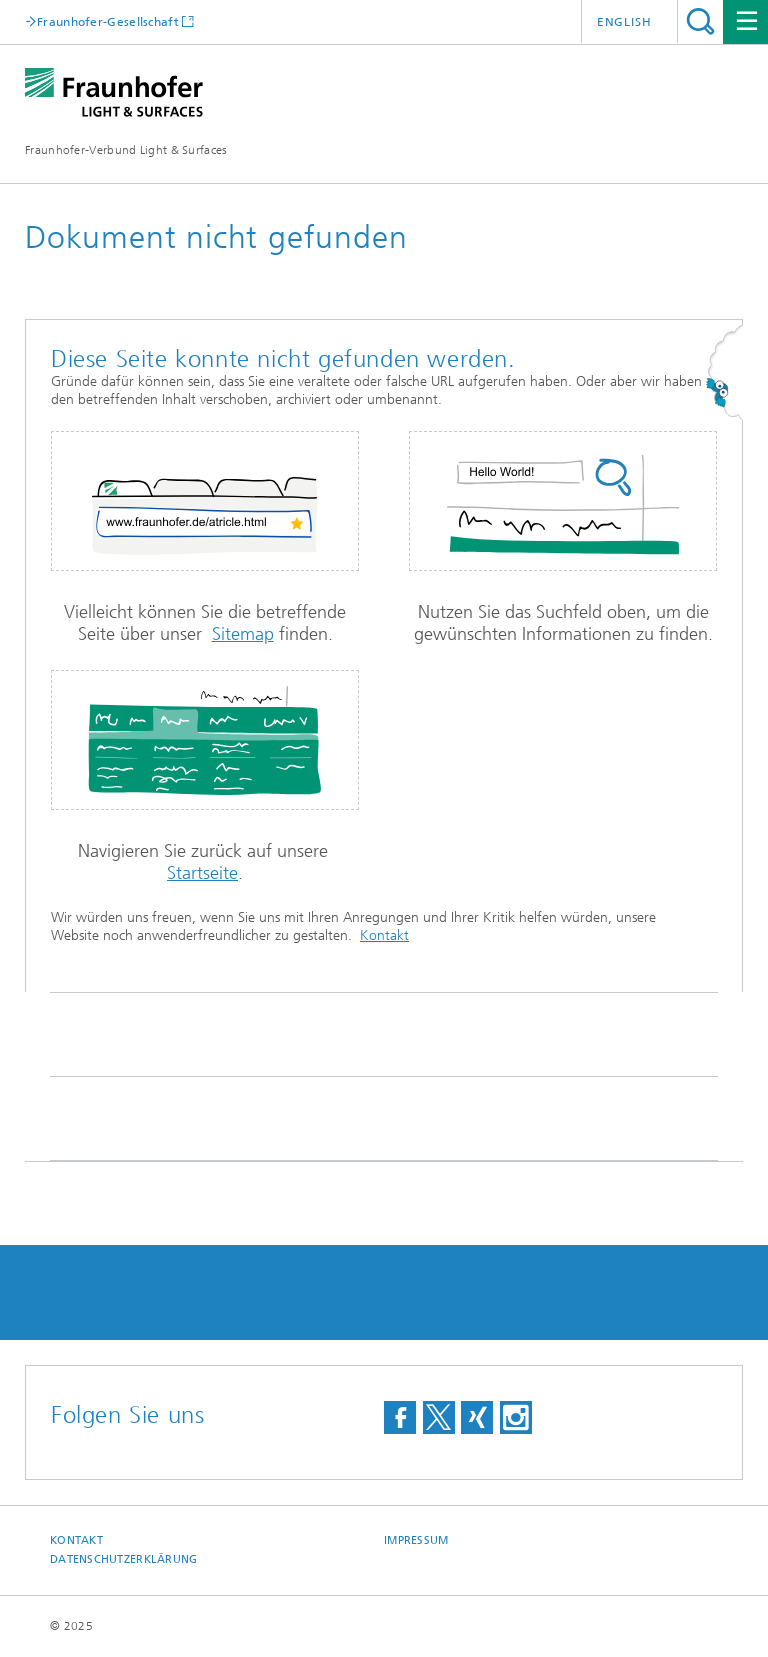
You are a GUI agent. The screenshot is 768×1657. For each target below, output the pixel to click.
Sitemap (243, 634)
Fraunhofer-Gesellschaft (108, 21)
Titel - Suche (700, 21)
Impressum (416, 1540)
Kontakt (384, 935)
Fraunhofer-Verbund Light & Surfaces (126, 150)
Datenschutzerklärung (124, 1559)
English (624, 22)
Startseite (202, 873)
